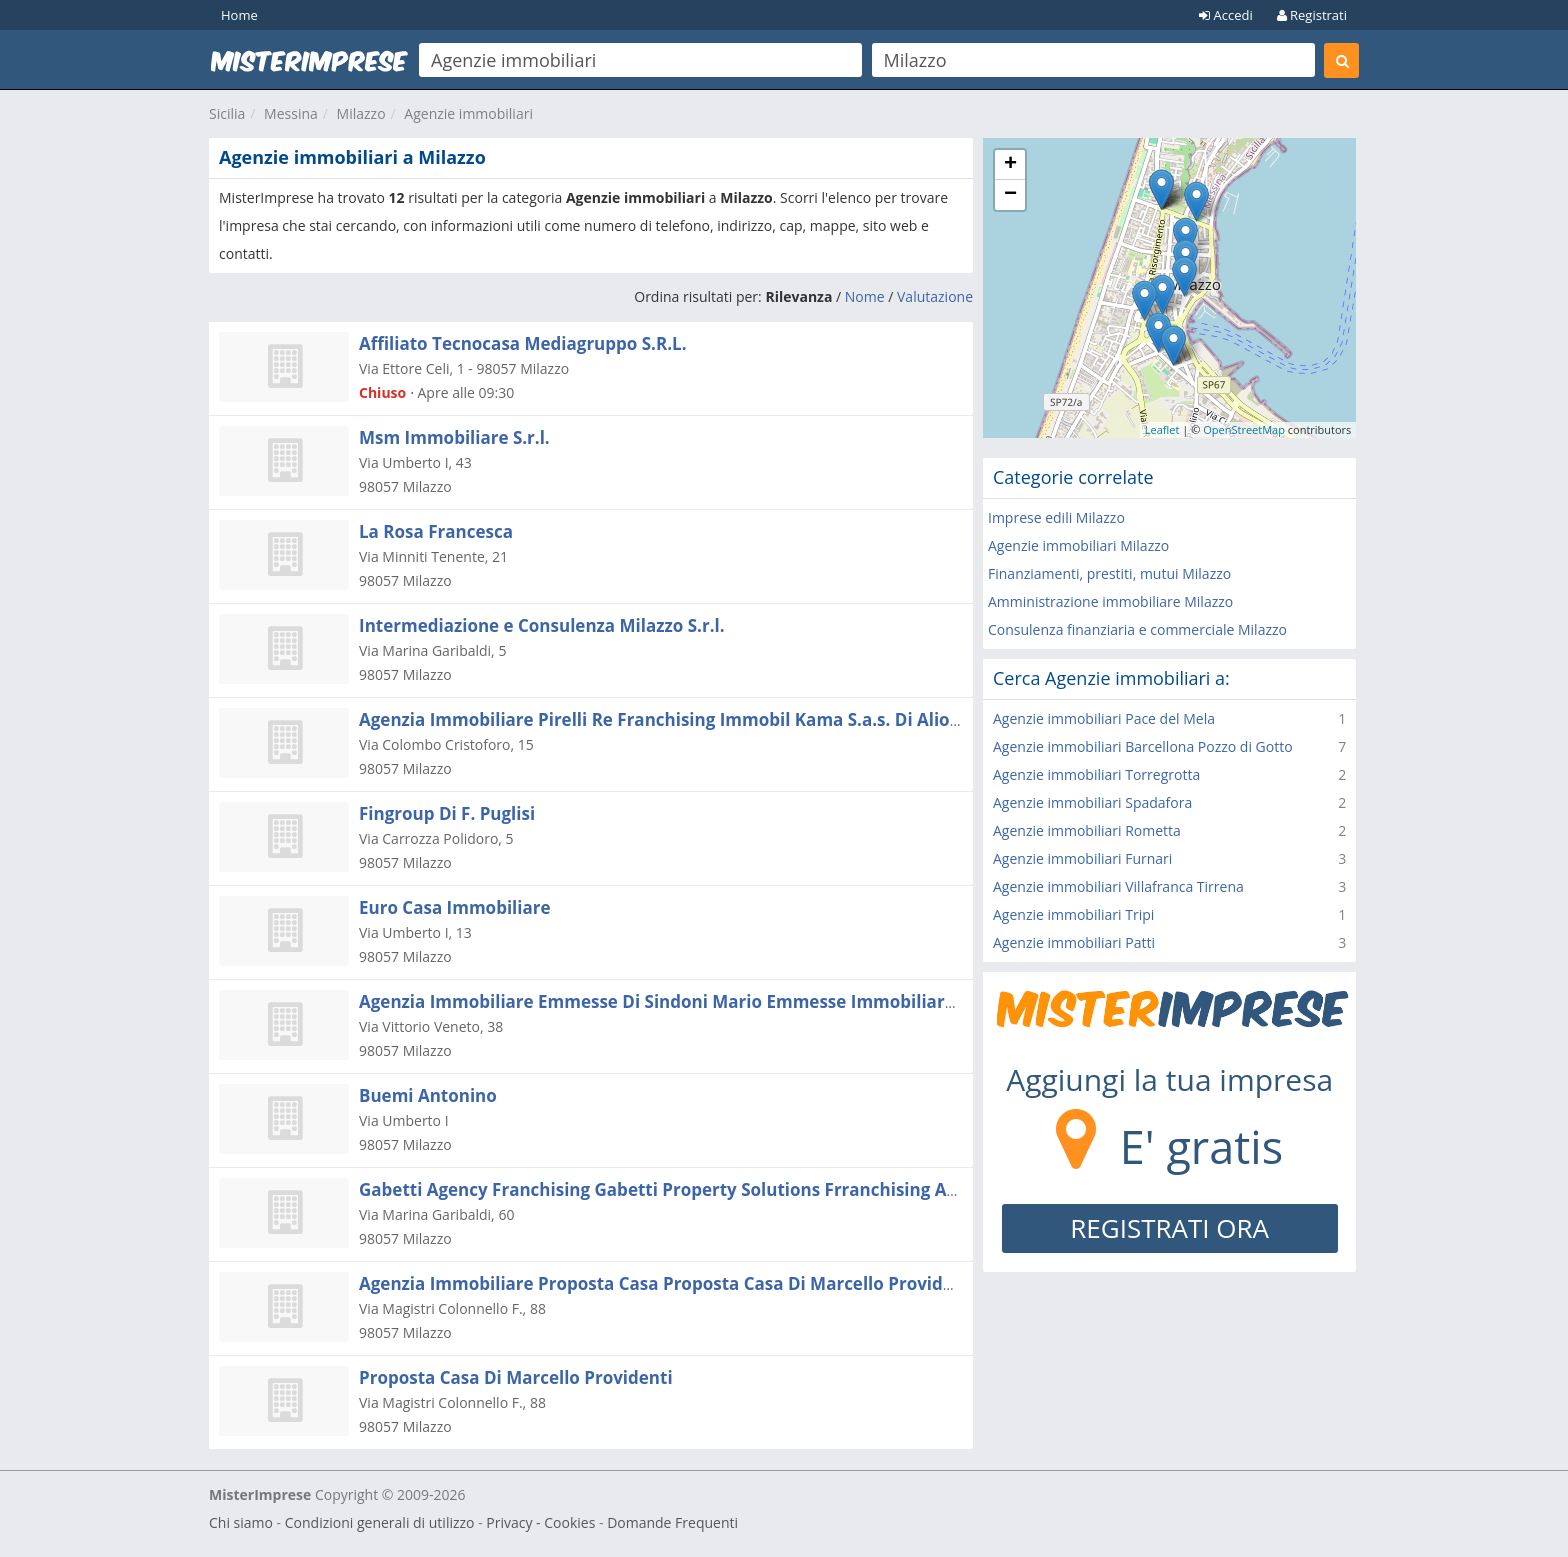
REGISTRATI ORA (1169, 1228)
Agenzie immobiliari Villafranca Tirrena (1118, 886)
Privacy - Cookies (540, 1522)
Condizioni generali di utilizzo (380, 1522)
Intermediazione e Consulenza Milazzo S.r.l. (542, 625)
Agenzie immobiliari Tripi (1073, 914)
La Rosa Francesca (436, 531)
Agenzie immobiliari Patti (1074, 942)
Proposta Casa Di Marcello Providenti (516, 1377)
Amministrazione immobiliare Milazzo (1110, 601)
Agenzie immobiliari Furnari (1082, 858)
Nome (865, 296)
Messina (291, 113)
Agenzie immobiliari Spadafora (1092, 802)
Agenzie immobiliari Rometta (1087, 830)
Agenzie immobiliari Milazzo (1078, 545)
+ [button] (1010, 165)
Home (239, 15)
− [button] (1010, 195)
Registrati (1312, 15)
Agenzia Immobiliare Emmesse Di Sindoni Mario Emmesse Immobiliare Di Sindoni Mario (729, 1001)
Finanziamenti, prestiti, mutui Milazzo (1109, 573)
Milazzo (361, 113)
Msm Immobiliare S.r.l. (454, 437)
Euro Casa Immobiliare (454, 907)
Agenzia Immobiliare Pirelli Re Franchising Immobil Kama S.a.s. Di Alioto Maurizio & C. (721, 719)
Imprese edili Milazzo (1056, 517)
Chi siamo (241, 1522)
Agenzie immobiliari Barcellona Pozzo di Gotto (1143, 746)
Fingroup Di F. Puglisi (447, 813)
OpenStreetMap (1244, 429)
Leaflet (1162, 429)
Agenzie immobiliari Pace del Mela (1104, 718)
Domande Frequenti (672, 1522)
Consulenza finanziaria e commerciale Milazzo (1137, 629)
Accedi (1226, 15)
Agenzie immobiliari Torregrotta (1096, 774)
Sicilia (227, 113)
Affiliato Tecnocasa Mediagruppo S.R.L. (522, 343)
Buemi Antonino (428, 1095)
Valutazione (935, 296)
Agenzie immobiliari (468, 113)
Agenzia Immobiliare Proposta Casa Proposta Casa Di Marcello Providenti (668, 1283)
